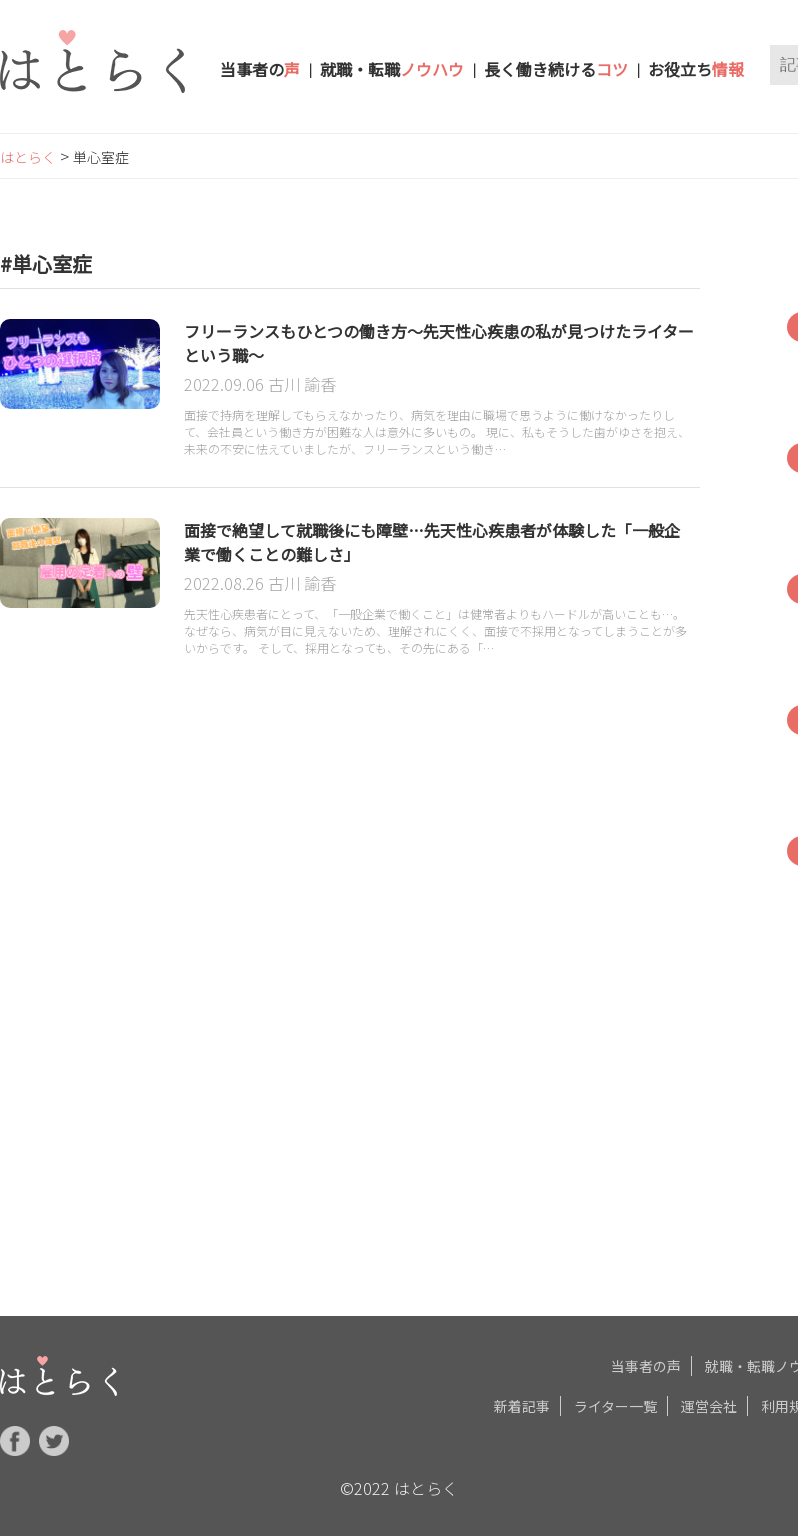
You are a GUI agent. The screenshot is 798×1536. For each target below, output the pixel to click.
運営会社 (709, 1402)
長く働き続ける (556, 69)
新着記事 (522, 1402)
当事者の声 (646, 1362)
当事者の (260, 69)
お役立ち (696, 69)
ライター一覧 (615, 1402)
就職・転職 (392, 69)
